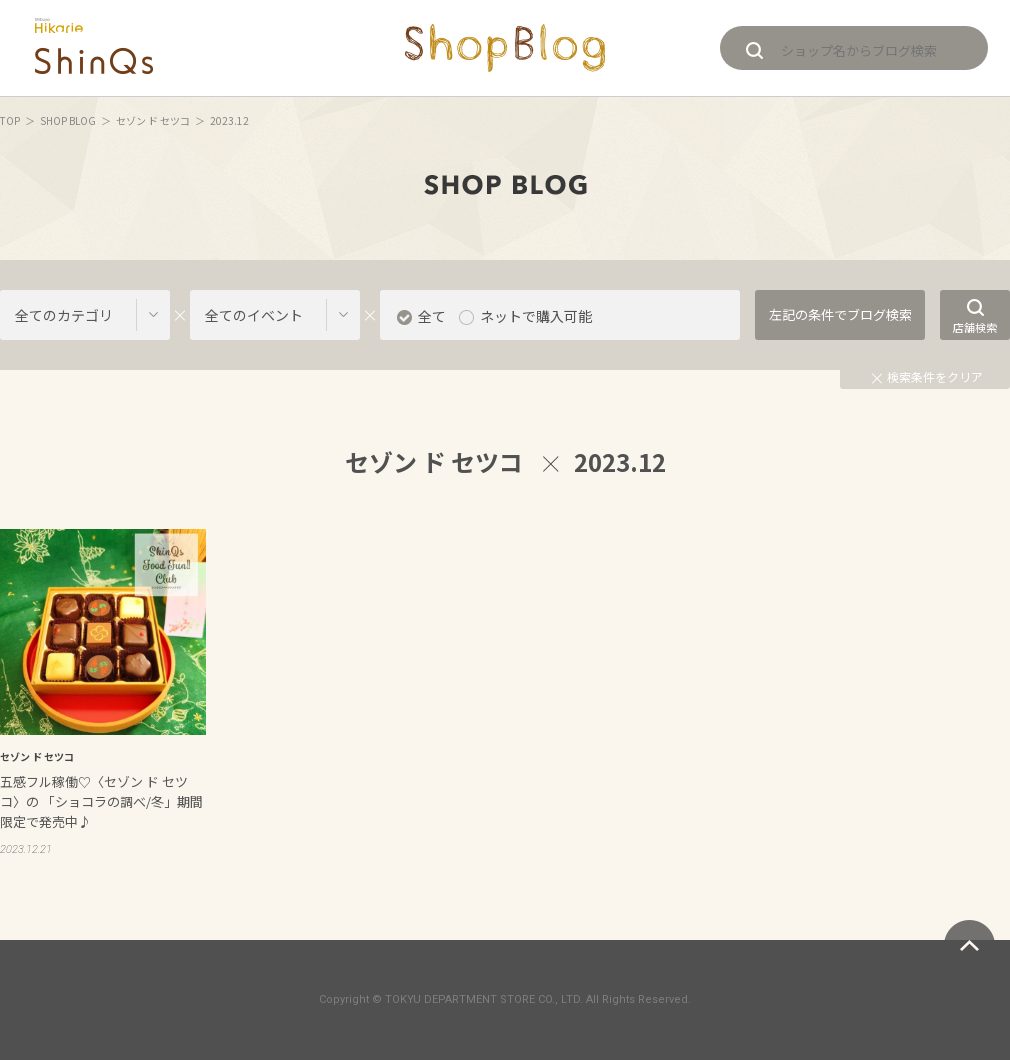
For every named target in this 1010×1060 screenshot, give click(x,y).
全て (432, 316)
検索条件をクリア (927, 376)
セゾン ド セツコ (153, 120)
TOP (10, 120)
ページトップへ (969, 945)
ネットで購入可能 (536, 316)
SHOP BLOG (68, 120)
